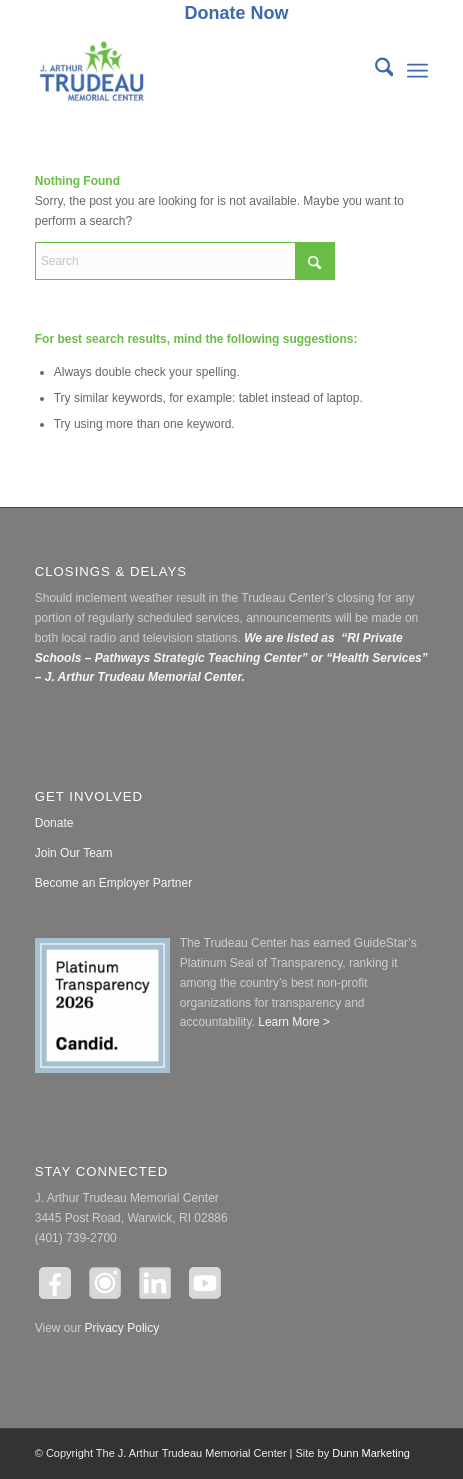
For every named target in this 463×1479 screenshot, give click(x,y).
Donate (54, 823)
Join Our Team (74, 853)
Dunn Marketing (371, 1453)
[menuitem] (236, 14)
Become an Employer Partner (113, 883)
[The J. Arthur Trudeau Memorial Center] (192, 71)
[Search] (374, 71)
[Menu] (417, 71)
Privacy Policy (122, 1328)
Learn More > (292, 1022)
